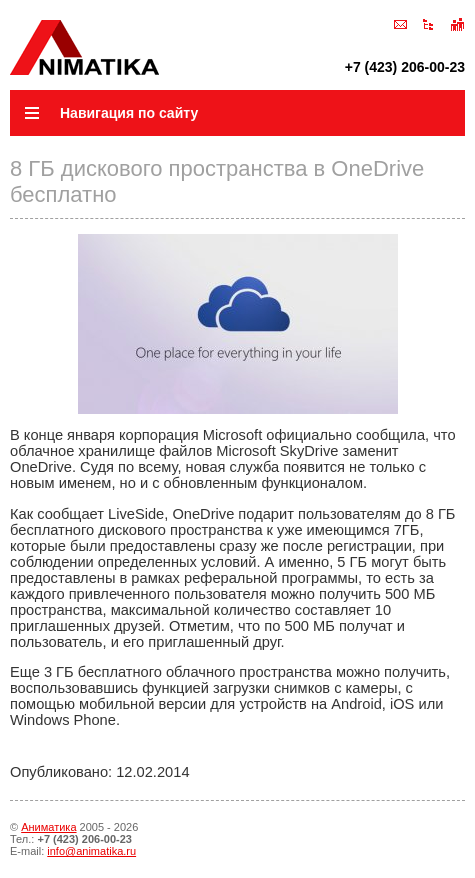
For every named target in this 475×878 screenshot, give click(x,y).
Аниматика (48, 827)
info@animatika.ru (91, 851)
